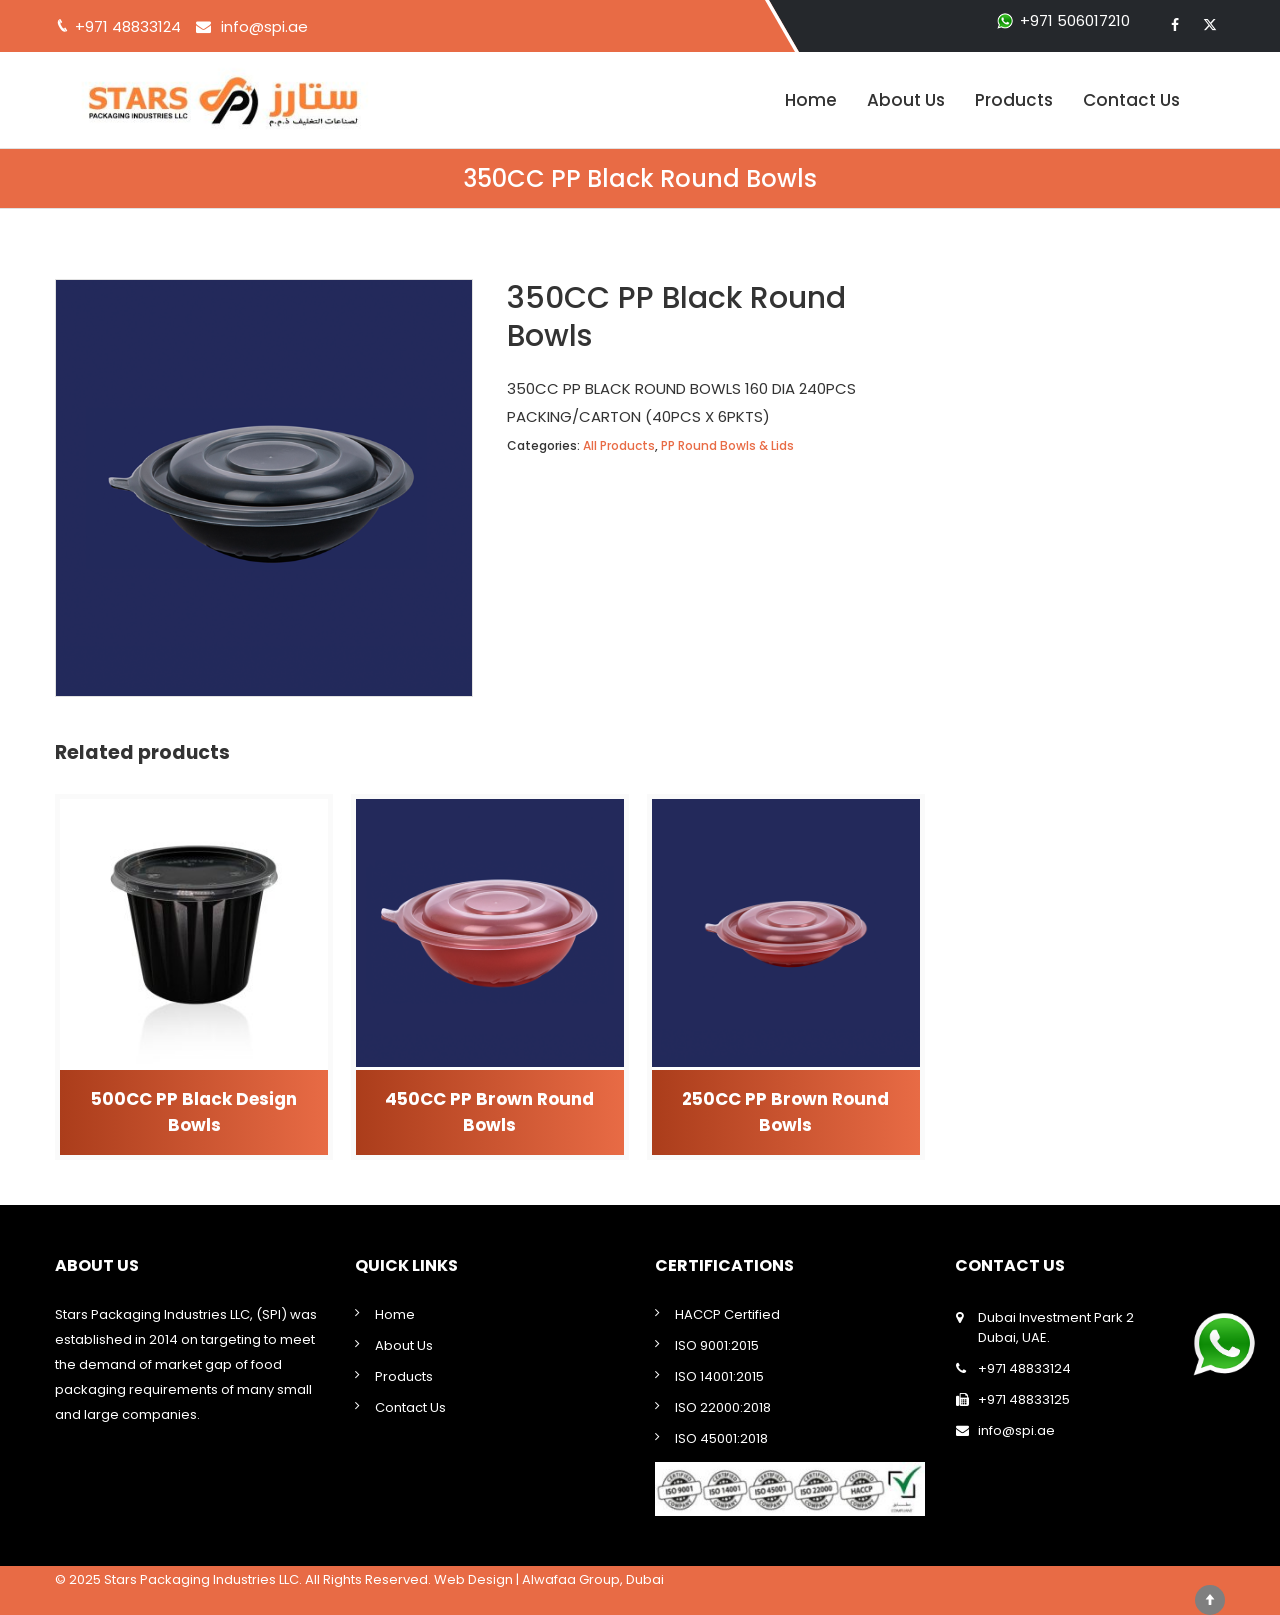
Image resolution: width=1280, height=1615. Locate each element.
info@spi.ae (264, 26)
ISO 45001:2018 (721, 1438)
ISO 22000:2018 (723, 1407)
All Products (619, 445)
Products (1014, 100)
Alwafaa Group (571, 1579)
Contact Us (1131, 100)
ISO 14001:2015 (719, 1376)
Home (811, 100)
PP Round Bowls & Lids (727, 445)
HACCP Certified (727, 1314)
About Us (906, 100)
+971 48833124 (1024, 1368)
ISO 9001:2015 (717, 1345)
